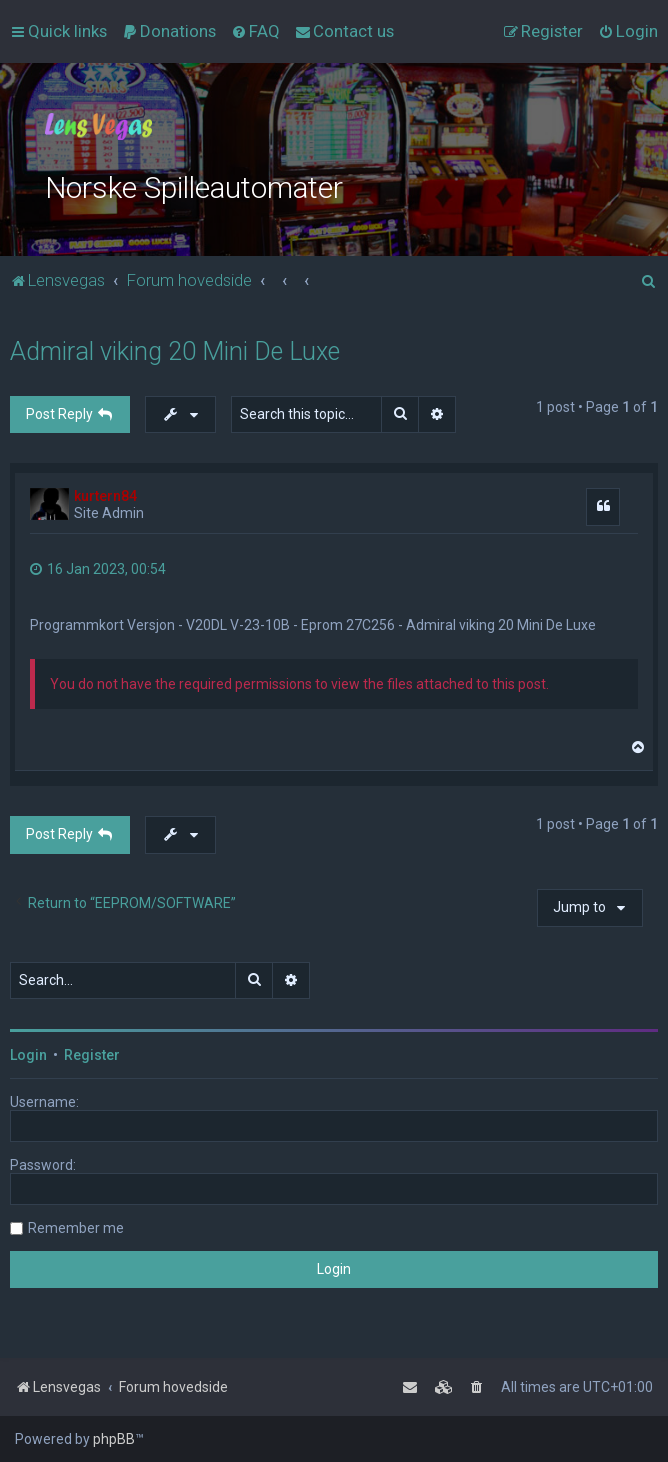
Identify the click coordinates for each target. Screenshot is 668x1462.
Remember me (76, 1228)
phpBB (114, 1439)
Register (92, 1055)
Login (28, 1055)
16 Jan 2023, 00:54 (98, 569)
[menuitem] (169, 31)
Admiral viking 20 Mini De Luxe (175, 351)
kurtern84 (105, 496)
